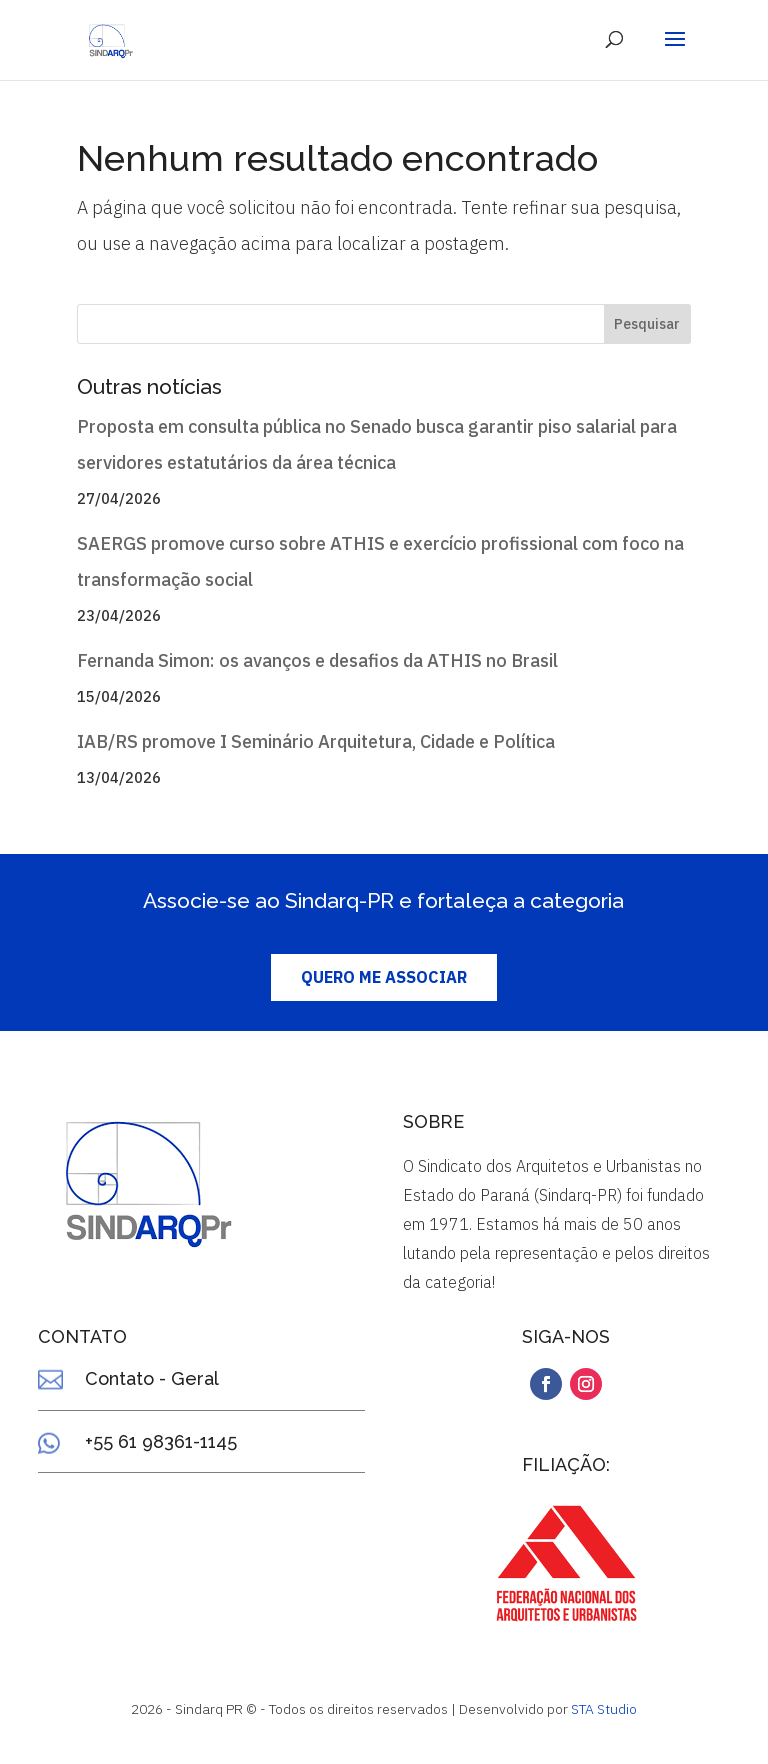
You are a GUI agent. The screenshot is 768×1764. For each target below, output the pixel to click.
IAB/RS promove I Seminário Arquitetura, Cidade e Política (316, 741)
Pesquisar (647, 324)
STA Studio (604, 1709)
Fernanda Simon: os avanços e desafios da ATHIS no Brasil (317, 660)
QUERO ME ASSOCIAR (384, 977)
